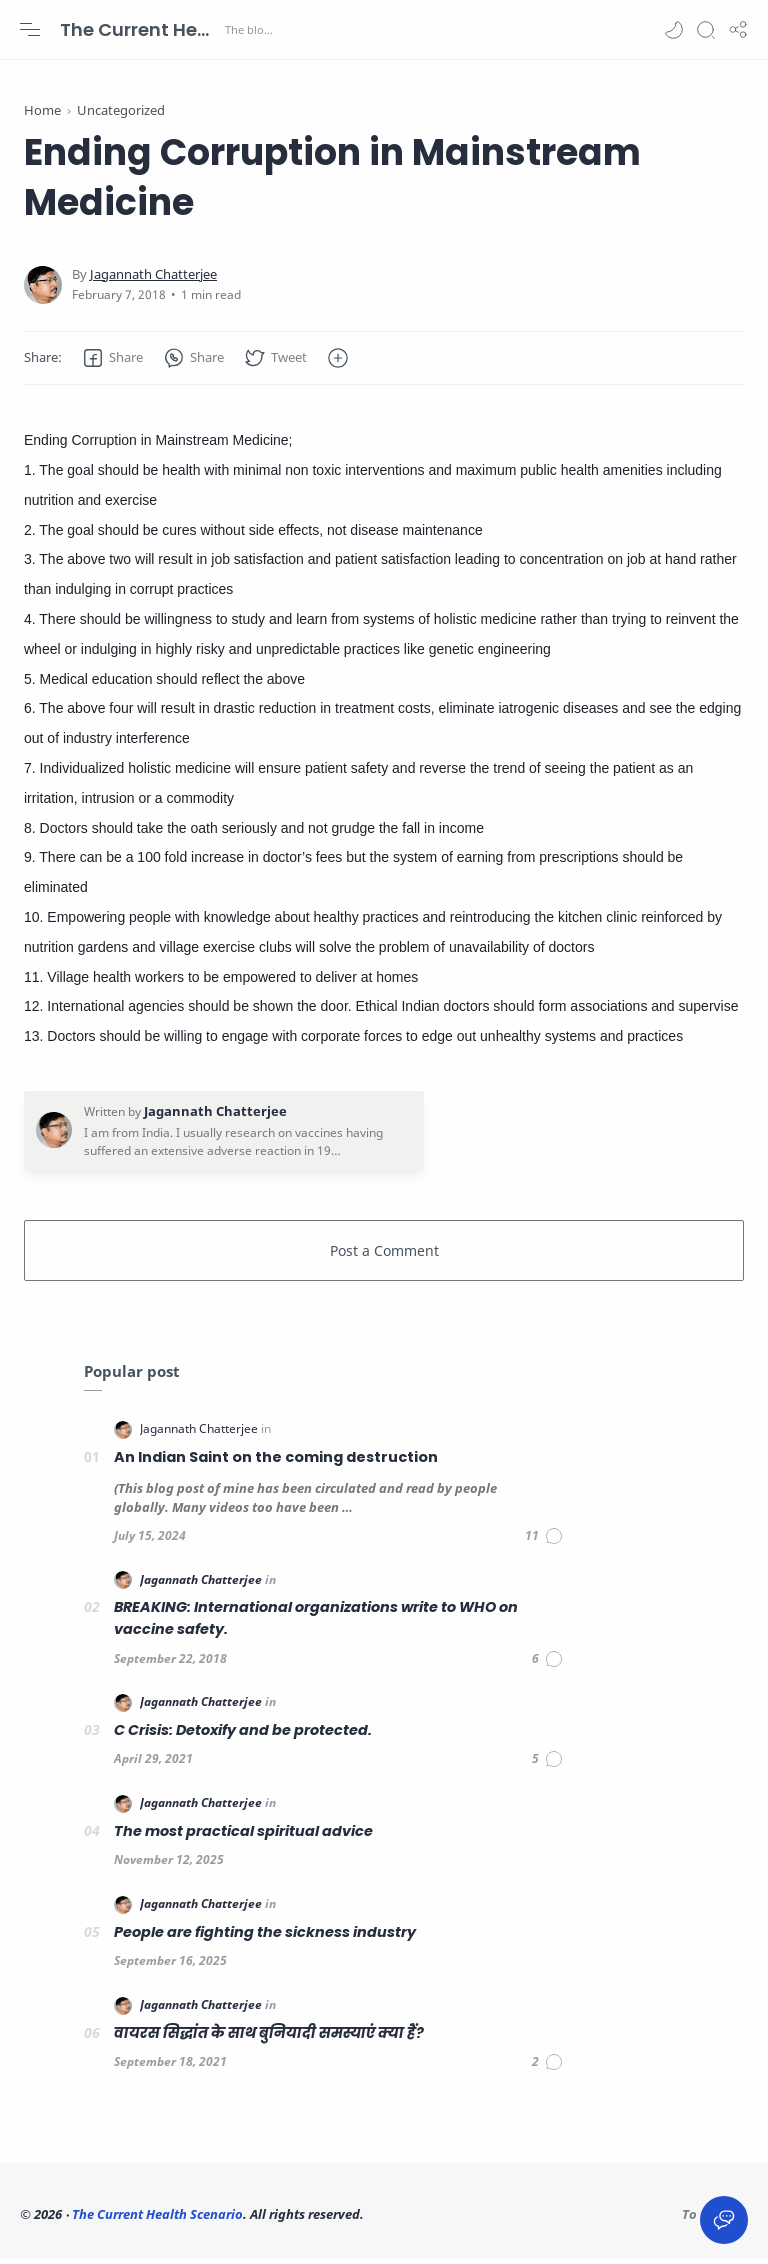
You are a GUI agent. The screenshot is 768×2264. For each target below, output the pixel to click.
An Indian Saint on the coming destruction (276, 1462)
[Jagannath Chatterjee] (153, 279)
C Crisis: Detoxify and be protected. (243, 1735)
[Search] (706, 30)
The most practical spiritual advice (243, 1836)
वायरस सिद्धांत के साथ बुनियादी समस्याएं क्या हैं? (269, 2038)
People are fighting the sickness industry (265, 1937)
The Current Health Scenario (140, 29)
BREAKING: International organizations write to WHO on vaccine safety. (316, 1624)
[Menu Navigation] (30, 30)
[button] (674, 30)
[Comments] (544, 1541)
